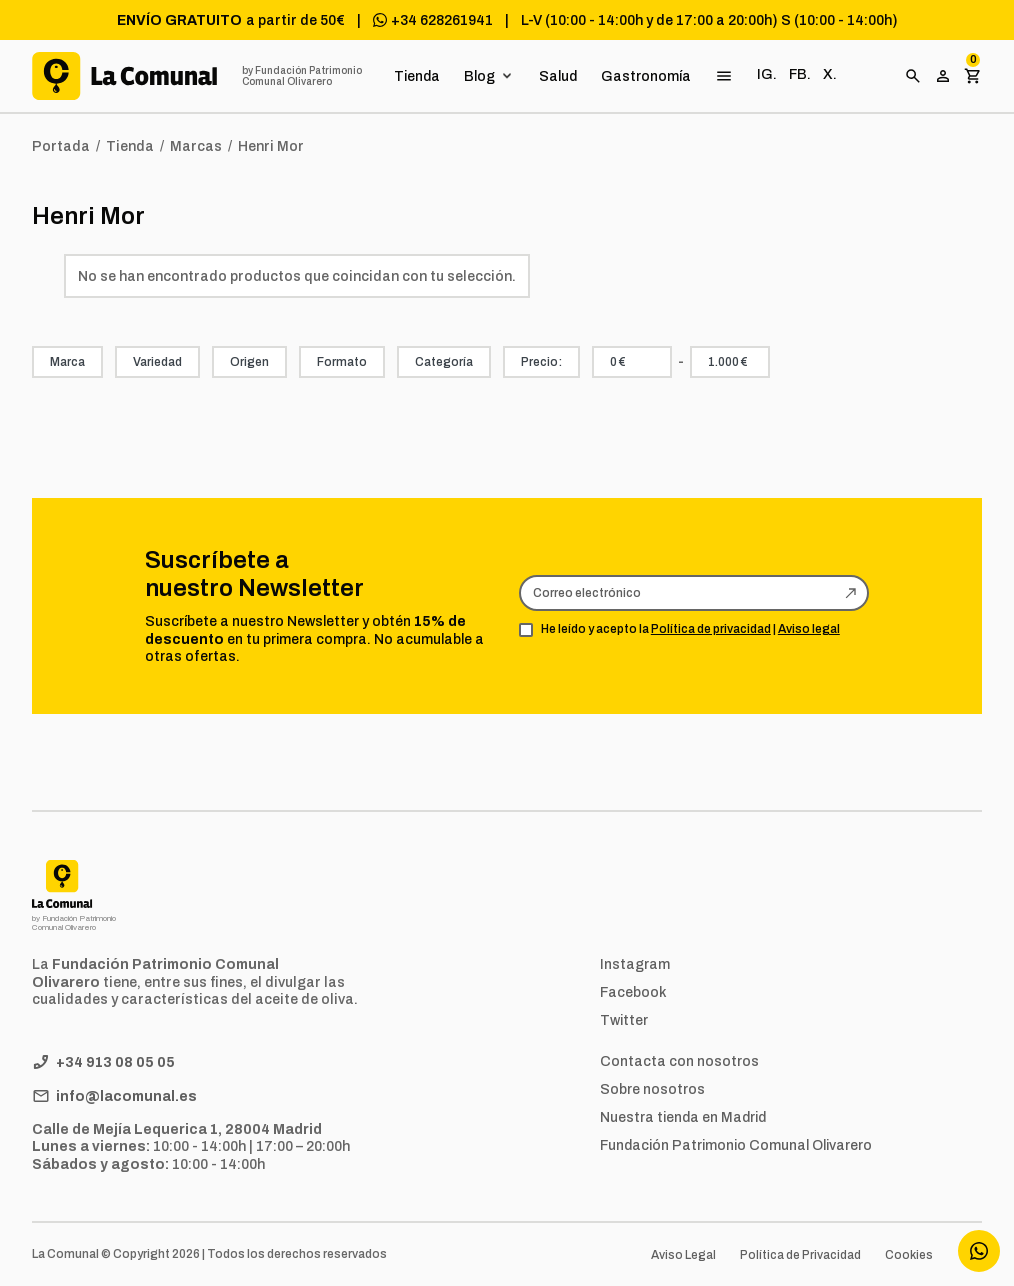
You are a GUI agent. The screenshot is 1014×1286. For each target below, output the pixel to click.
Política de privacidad (711, 629)
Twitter (624, 1020)
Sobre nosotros (652, 1089)
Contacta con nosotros (679, 1061)
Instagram (635, 964)
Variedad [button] (157, 362)
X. (830, 74)
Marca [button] (67, 362)
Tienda (417, 76)
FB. (800, 74)
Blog (479, 76)
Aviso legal (809, 629)
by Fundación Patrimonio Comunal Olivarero (302, 76)
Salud (558, 76)
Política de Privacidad (800, 1255)
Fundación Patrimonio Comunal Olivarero (736, 1145)
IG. (767, 74)
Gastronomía (646, 76)
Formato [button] (342, 362)
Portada (61, 146)
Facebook (633, 992)
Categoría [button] (444, 362)
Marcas (196, 146)
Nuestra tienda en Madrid (683, 1117)
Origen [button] (249, 362)
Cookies (909, 1255)
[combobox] (631, 362)
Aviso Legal (683, 1255)
